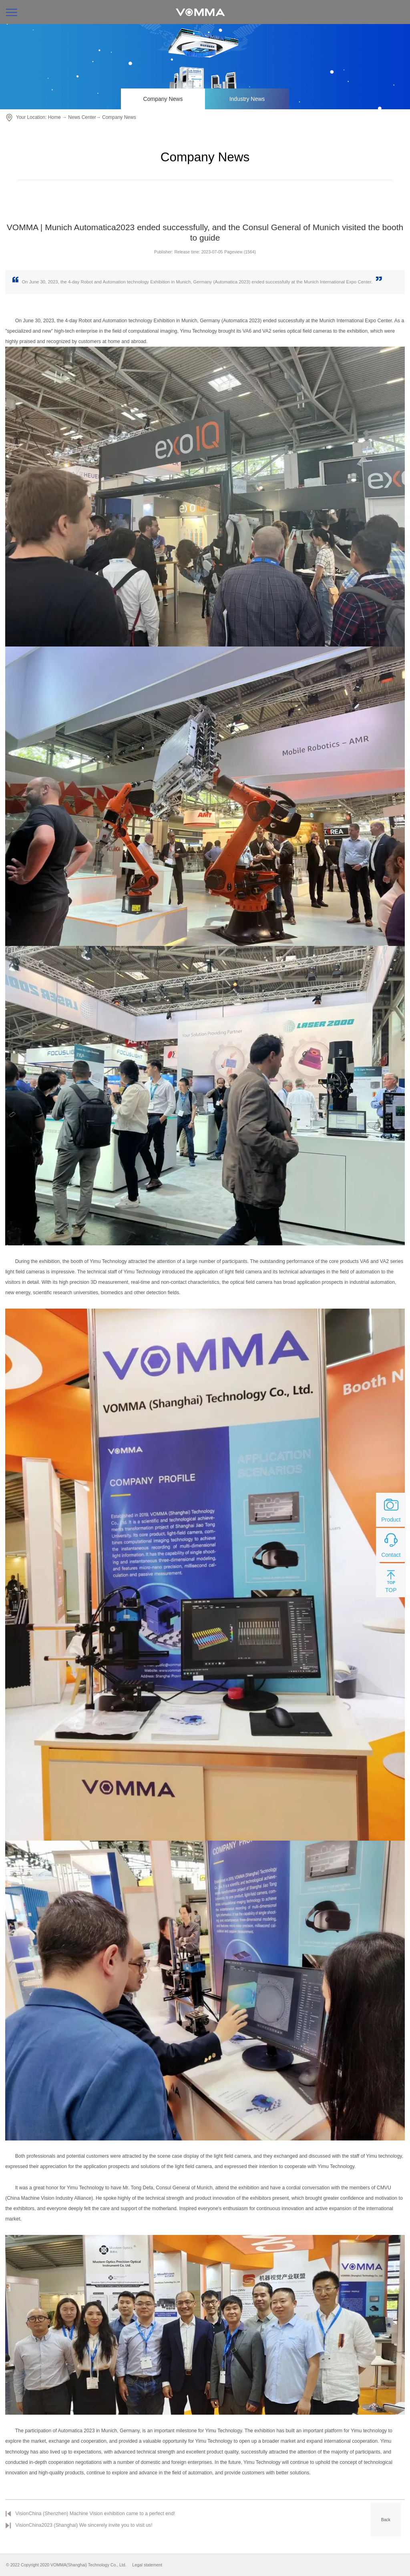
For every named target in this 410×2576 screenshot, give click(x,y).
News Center (82, 117)
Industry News (247, 99)
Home (54, 117)
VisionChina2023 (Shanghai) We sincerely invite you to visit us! (84, 2525)
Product (390, 1509)
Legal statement (147, 2564)
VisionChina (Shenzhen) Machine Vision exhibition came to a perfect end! (95, 2513)
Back (385, 2519)
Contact (390, 1544)
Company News (163, 99)
